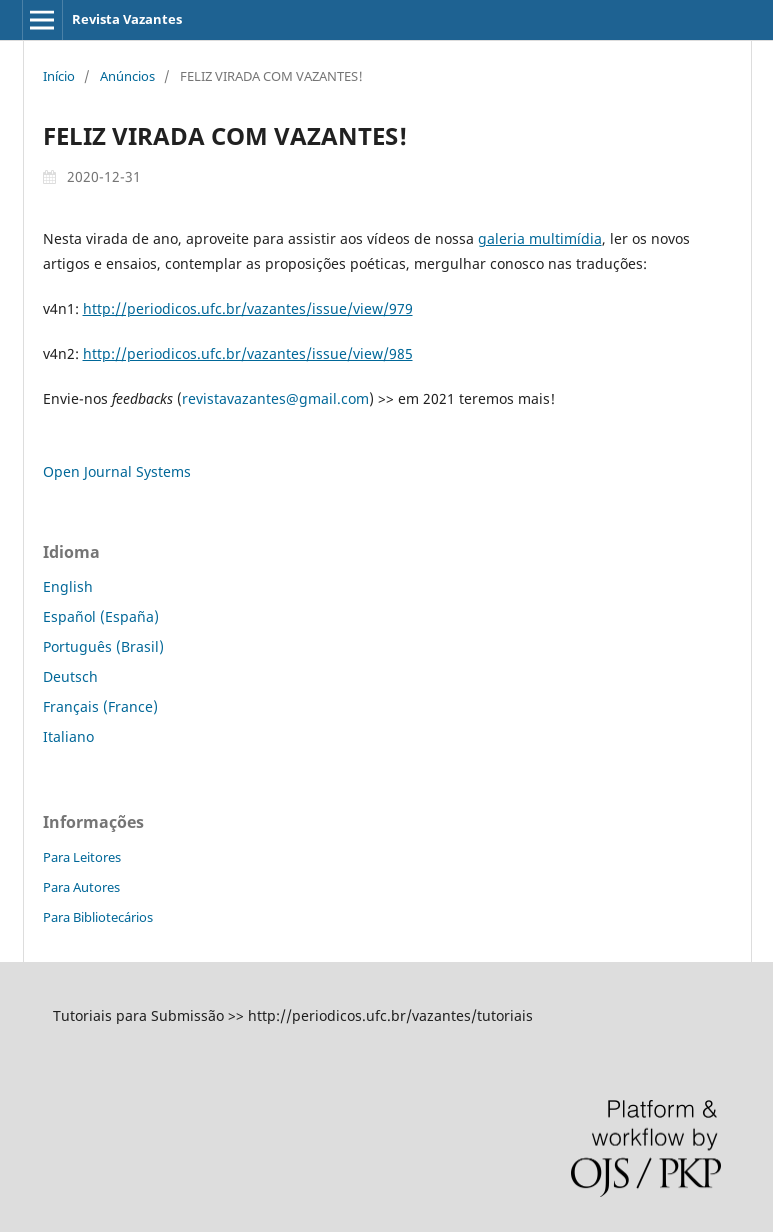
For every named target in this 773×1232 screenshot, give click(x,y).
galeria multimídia (540, 238)
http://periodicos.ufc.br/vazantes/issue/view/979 (248, 308)
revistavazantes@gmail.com (275, 398)
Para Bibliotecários (98, 917)
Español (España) (101, 616)
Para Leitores (82, 857)
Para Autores (81, 887)
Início (59, 76)
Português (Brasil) (103, 646)
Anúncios (127, 76)
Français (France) (100, 706)
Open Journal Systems (117, 471)
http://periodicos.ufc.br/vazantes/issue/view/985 (248, 353)
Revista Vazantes (127, 19)
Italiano (68, 736)
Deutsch (70, 676)
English (68, 586)
